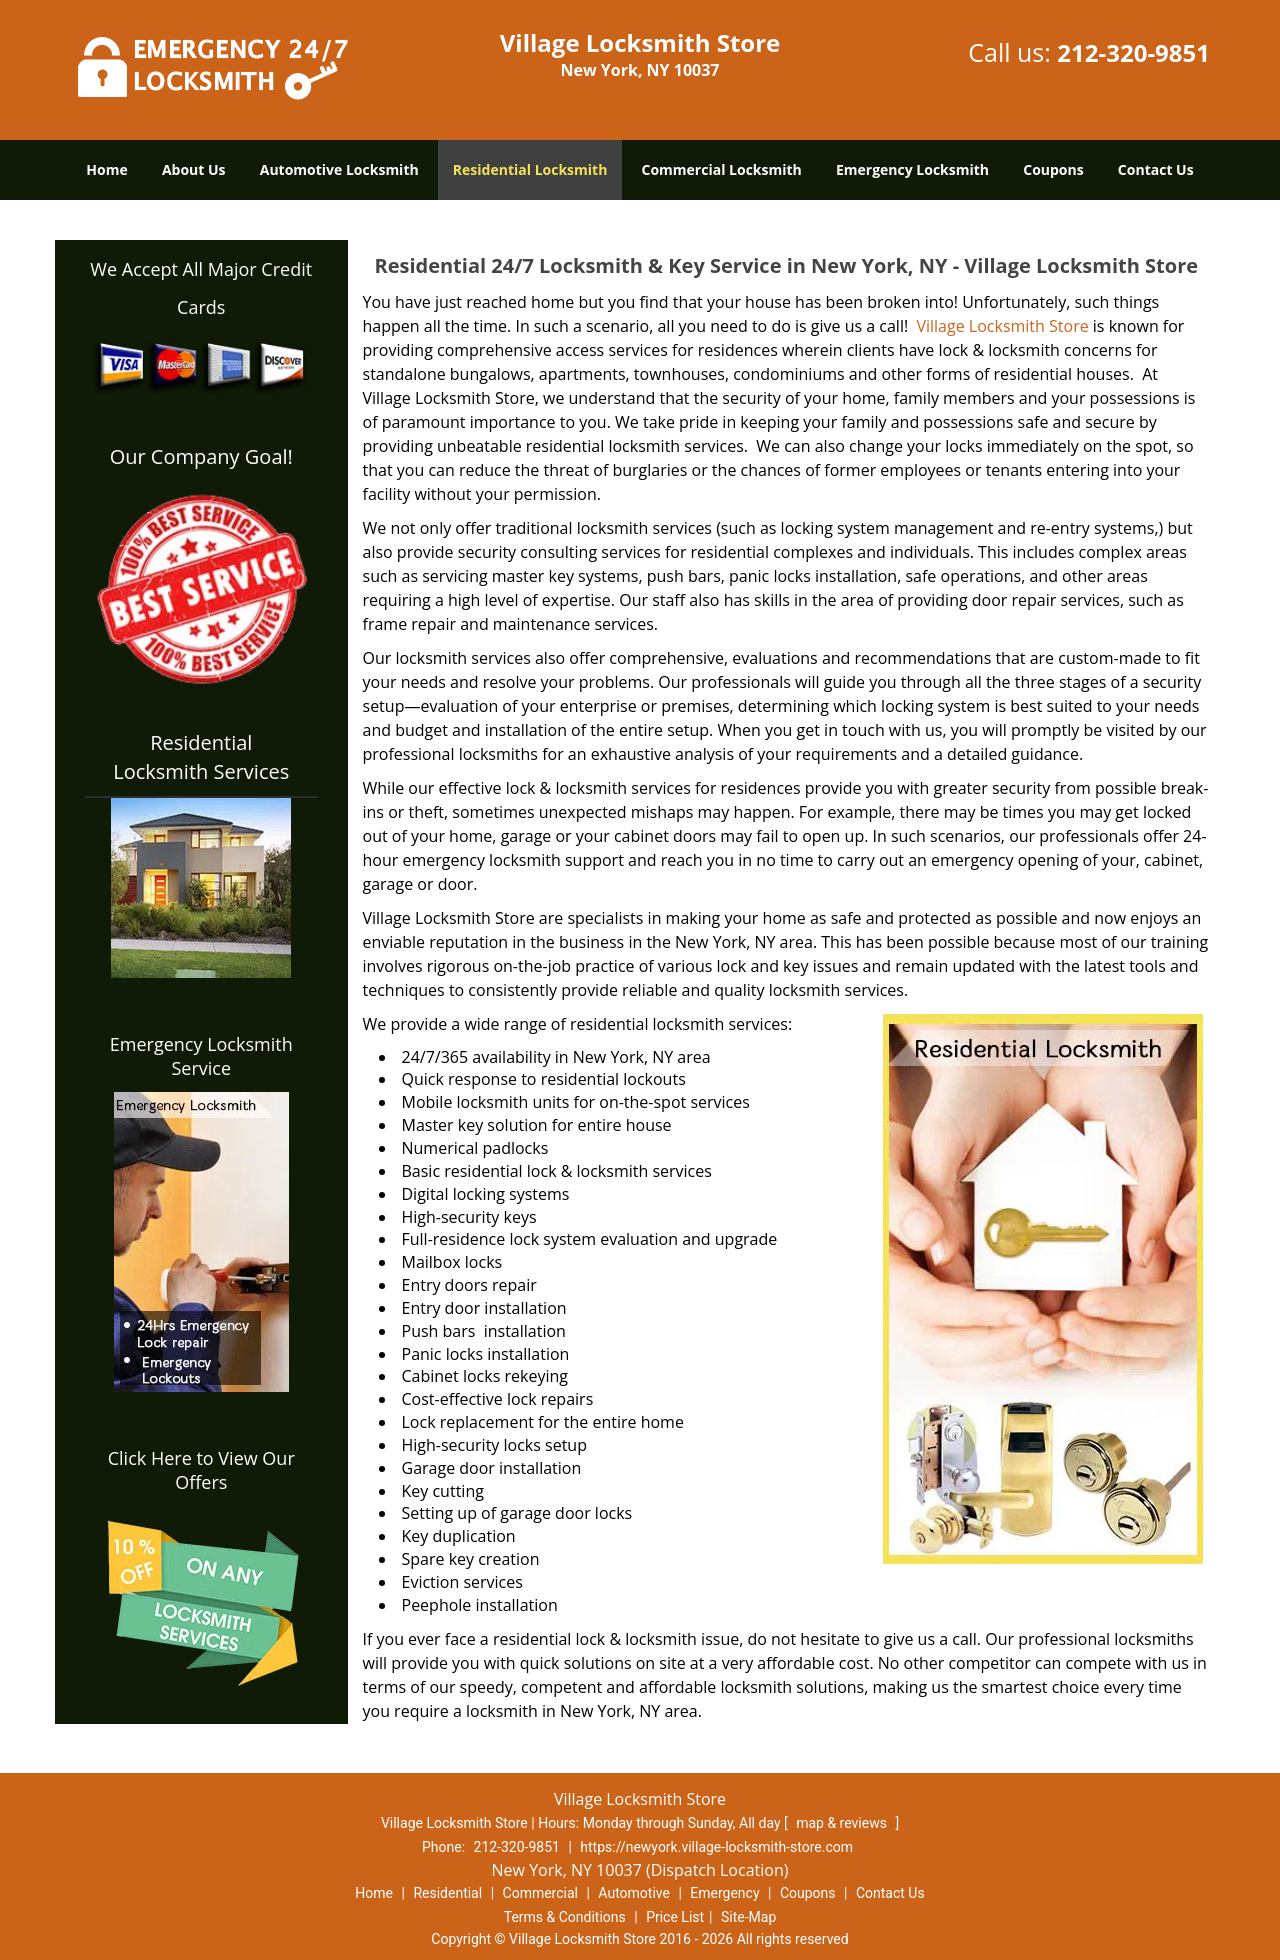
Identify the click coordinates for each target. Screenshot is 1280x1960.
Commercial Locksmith (722, 169)
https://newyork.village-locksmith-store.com (716, 1847)
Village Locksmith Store (1000, 326)
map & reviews (843, 1823)
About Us (194, 169)
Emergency (724, 1893)
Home (106, 169)
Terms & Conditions (565, 1917)
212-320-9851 (1133, 52)
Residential (447, 1893)
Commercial (540, 1893)
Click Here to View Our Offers (201, 1470)
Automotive (634, 1893)
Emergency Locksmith (912, 169)
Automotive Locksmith (339, 169)
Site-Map (748, 1917)
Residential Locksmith (530, 169)
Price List (675, 1917)
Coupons (1053, 169)
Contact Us (1156, 169)
